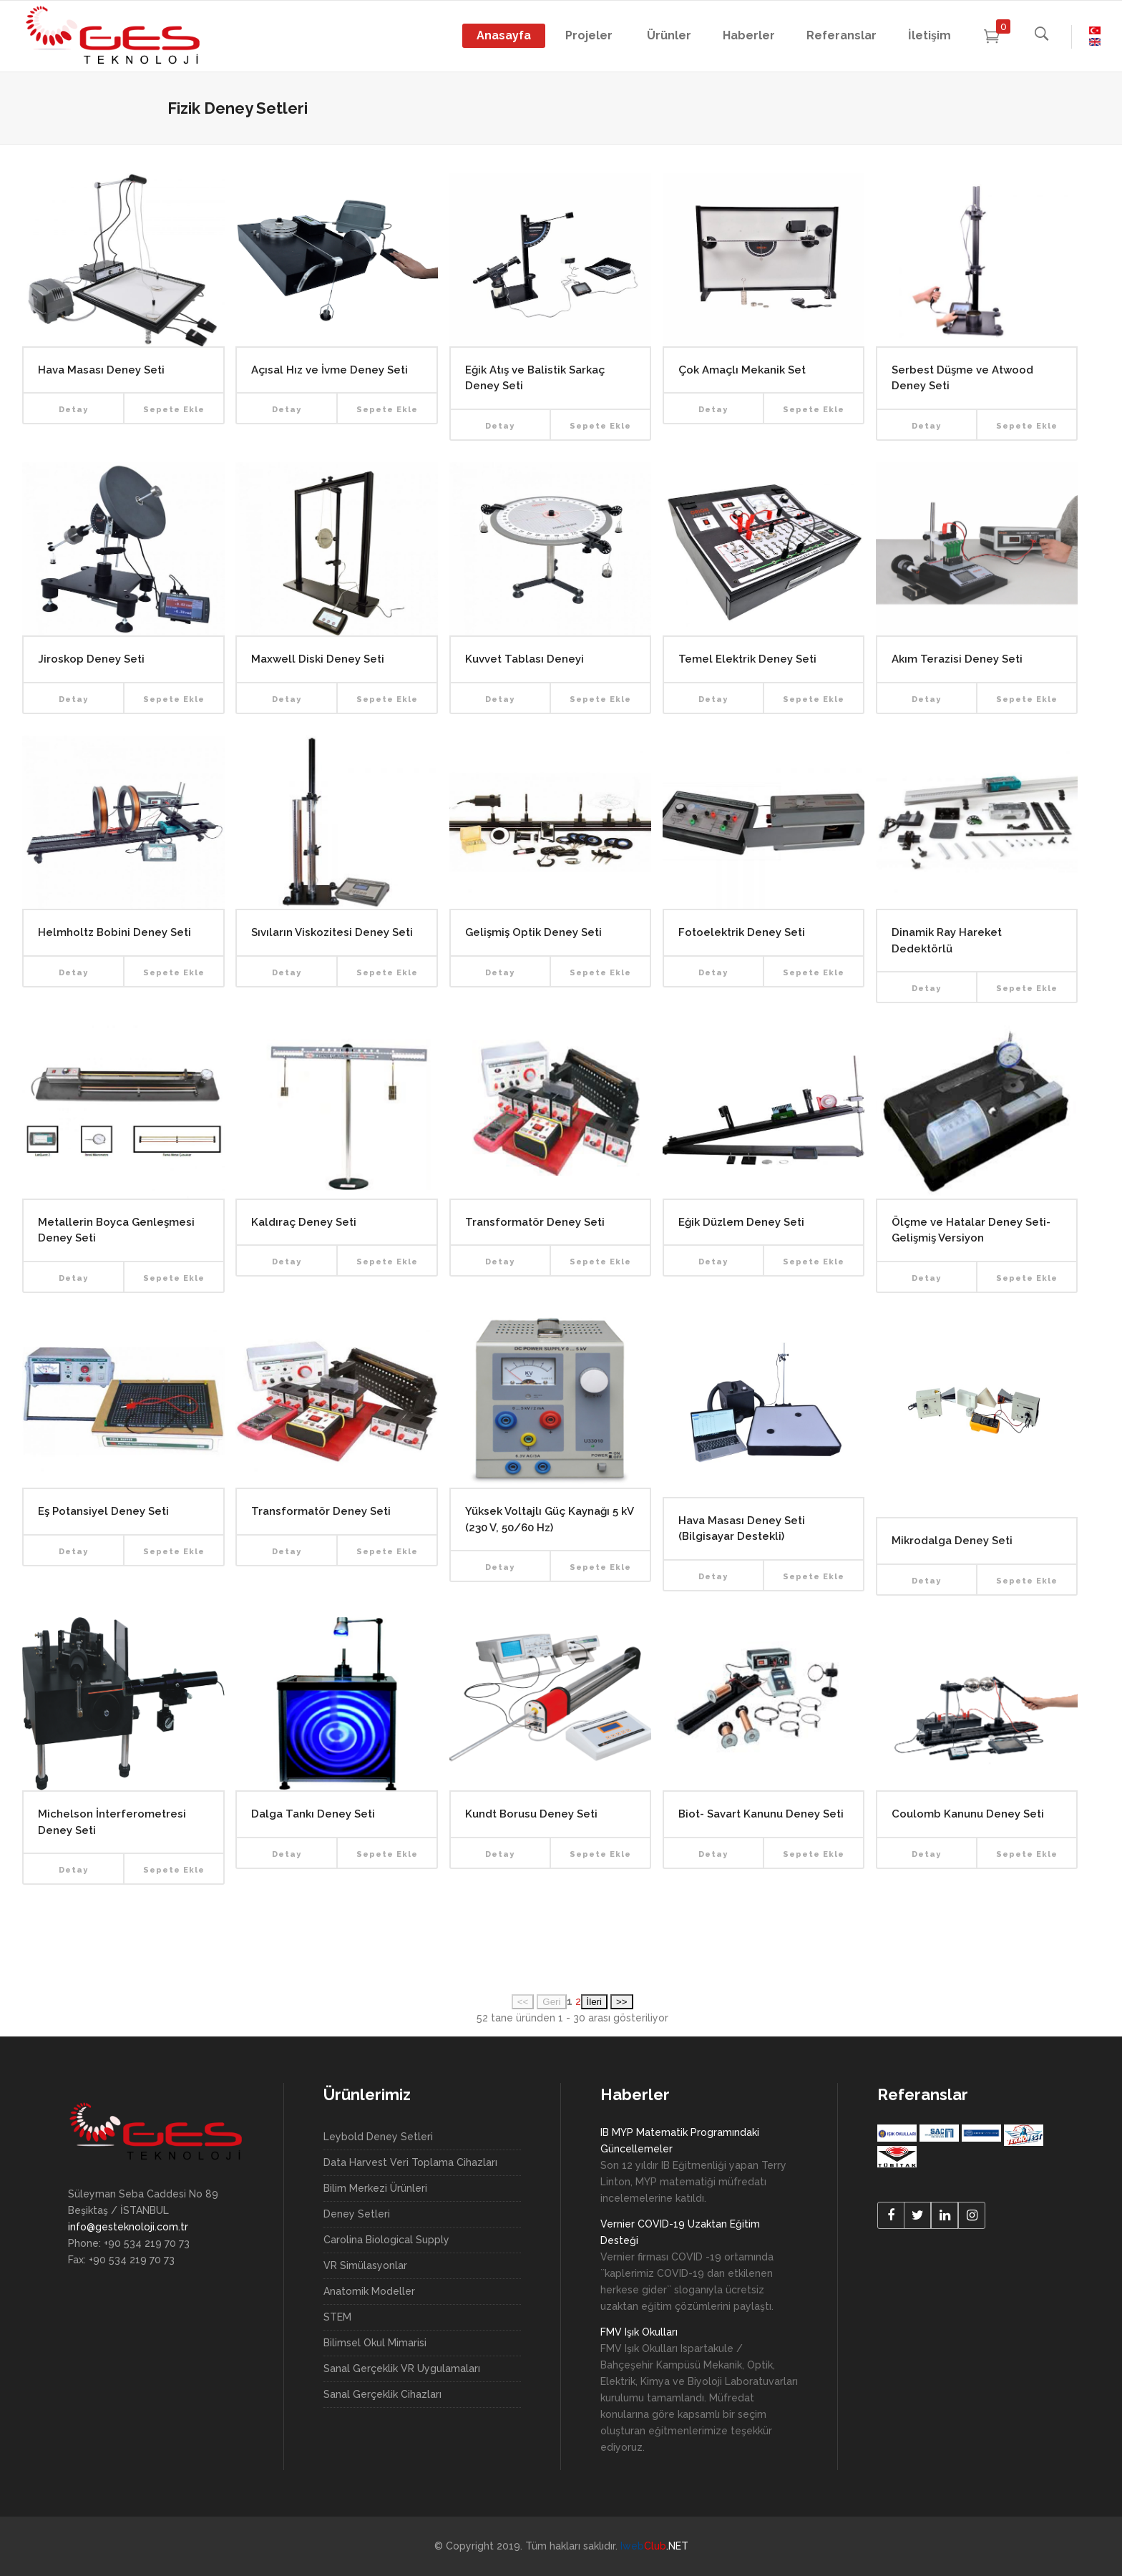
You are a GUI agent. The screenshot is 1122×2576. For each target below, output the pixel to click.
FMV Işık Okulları (639, 2332)
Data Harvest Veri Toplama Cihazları (410, 2162)
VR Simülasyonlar (365, 2265)
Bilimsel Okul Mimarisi (374, 2342)
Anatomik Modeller (369, 2291)
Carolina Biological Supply (386, 2239)
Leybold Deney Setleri (378, 2136)
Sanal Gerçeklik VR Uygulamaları (401, 2368)
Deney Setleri (356, 2214)
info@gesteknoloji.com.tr (128, 2227)
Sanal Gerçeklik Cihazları (382, 2394)
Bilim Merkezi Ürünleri (375, 2188)
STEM (337, 2317)
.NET (654, 2546)
